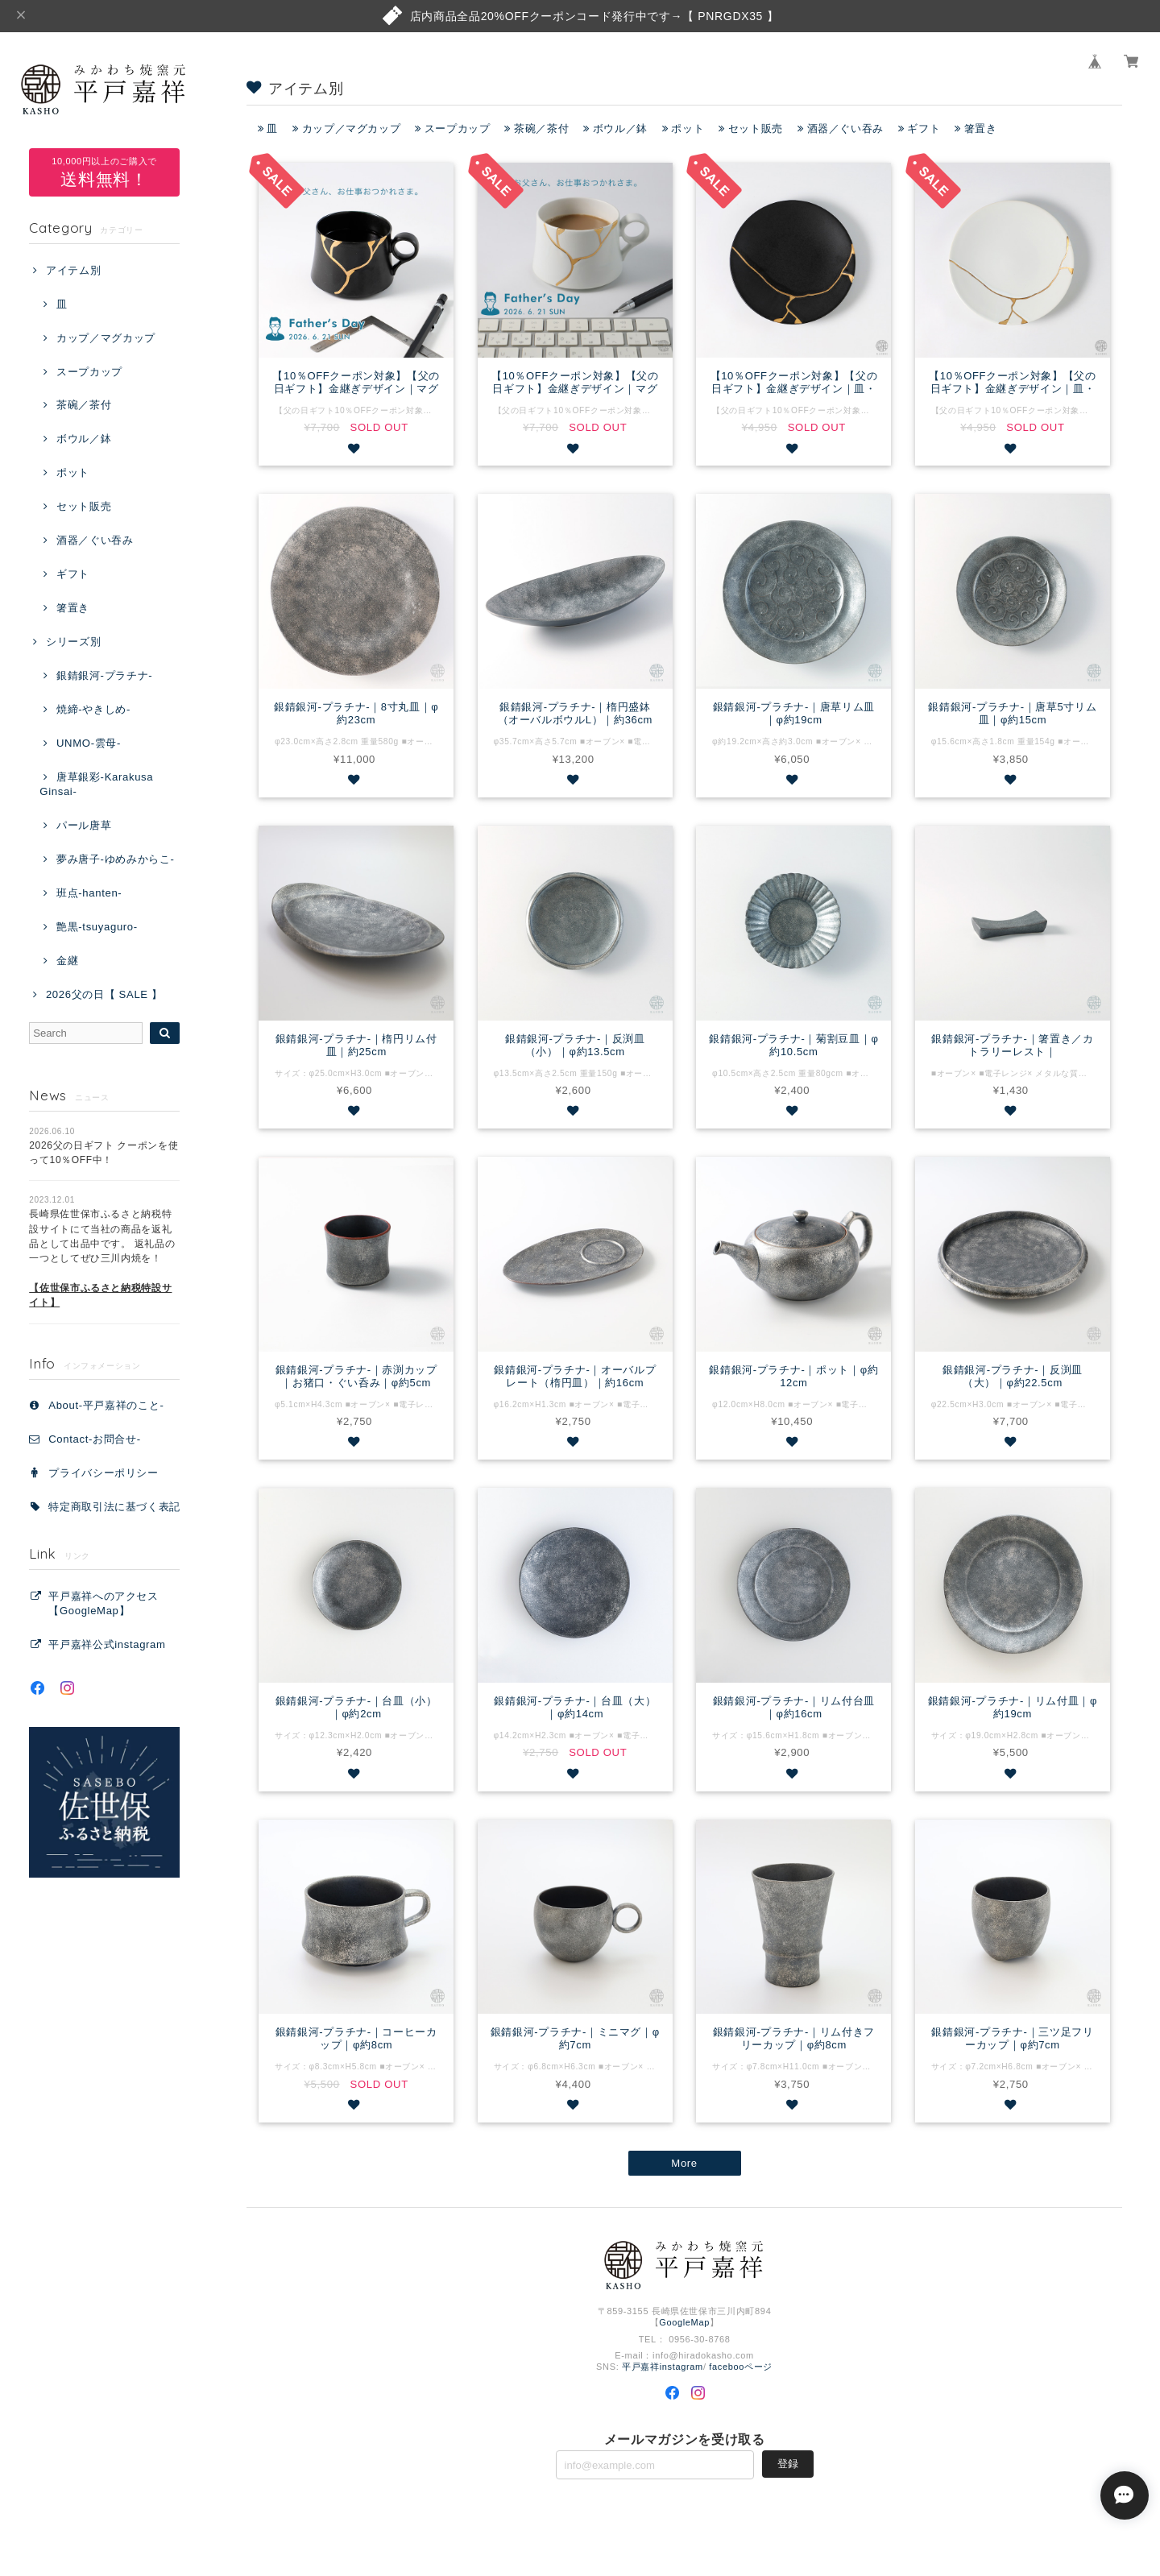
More (684, 2163)
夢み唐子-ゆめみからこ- (115, 859)
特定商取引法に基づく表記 (114, 1507)
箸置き (72, 608)
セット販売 (83, 506)
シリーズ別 (73, 642)
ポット (72, 472)
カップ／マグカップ (105, 338)
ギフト (72, 574)
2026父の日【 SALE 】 (104, 994)
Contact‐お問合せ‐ (94, 1439)
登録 (787, 2464)
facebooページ (741, 2366)
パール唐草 (83, 825)
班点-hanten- (89, 893)
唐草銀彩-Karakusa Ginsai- (96, 784)
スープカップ (89, 372)
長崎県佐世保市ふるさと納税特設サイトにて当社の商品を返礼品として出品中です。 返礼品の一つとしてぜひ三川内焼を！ (102, 1258)
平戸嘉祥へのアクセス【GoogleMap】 (103, 1603)
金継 (67, 961)
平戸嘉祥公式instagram (106, 1644)
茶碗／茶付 (83, 405)
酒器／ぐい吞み (95, 540)
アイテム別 (73, 270)
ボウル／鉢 (83, 439)
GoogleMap (684, 2322)
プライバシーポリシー (103, 1473)
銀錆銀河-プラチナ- (104, 675)
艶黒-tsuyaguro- (97, 927)
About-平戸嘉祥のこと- (106, 1405)
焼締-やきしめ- (93, 709)
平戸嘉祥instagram (662, 2366)
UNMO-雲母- (88, 743)
